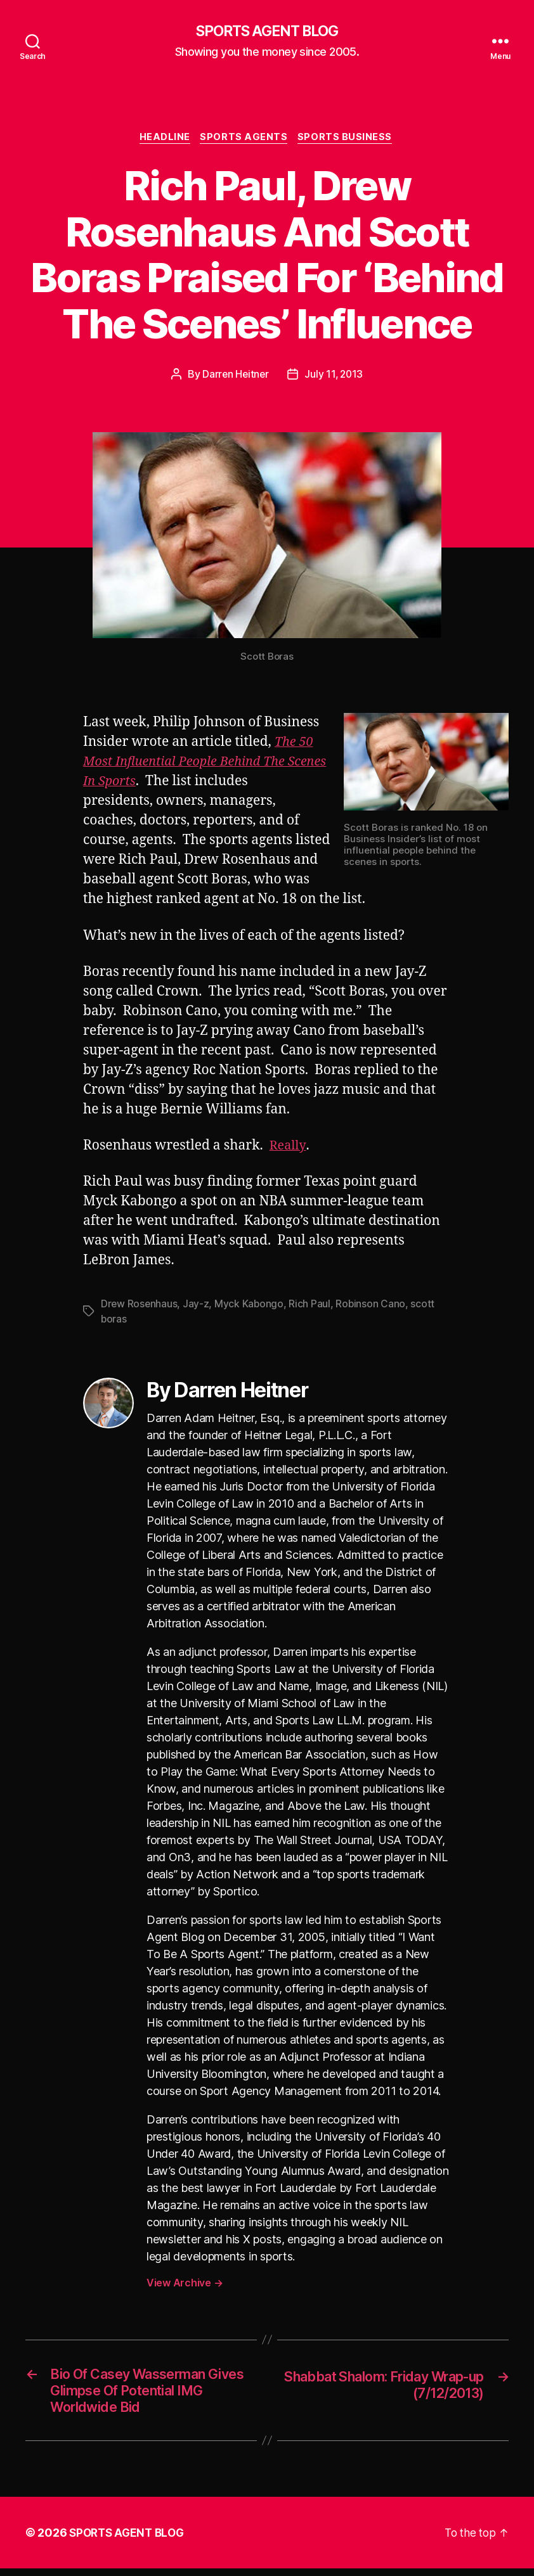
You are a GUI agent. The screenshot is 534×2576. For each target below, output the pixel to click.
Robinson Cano (372, 1306)
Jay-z (197, 1306)
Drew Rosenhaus (139, 1306)
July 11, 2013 (334, 376)
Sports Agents (245, 139)
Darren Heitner (234, 376)
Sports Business (348, 139)
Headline (163, 139)
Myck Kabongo (250, 1306)
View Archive (185, 2284)
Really (289, 1148)
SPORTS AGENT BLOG (267, 31)
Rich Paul (311, 1306)
